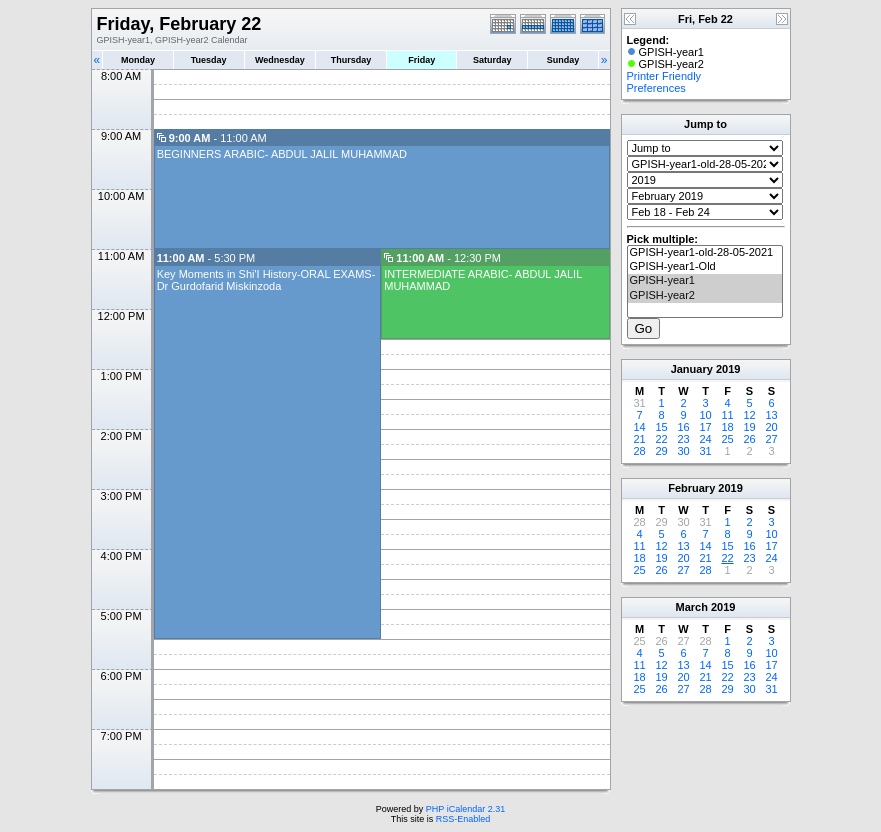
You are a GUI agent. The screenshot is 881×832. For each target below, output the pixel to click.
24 (705, 439)
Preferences (656, 88)
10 (705, 415)
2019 (728, 369)
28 (639, 451)
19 (749, 427)
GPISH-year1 (705, 281)
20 (771, 427)
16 (683, 427)
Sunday (563, 60)
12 (749, 415)
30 (683, 451)
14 (639, 427)
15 (661, 427)
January (692, 369)
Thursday (351, 60)
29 (661, 451)
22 (661, 439)
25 (727, 439)
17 (705, 427)
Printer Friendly (664, 76)
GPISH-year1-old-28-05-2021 (705, 253)
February (691, 488)
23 (683, 439)
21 (639, 439)
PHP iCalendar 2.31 (465, 809)
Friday (421, 60)
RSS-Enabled (463, 819)
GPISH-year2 (705, 296)
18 (727, 427)
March (692, 607)
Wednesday (280, 60)
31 (705, 451)
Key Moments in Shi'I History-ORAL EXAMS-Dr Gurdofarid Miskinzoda (266, 280)
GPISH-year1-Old (705, 267)
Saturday (492, 60)
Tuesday (209, 60)
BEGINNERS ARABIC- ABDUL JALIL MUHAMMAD (282, 154)
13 (771, 415)
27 (771, 439)
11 (727, 415)
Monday (138, 60)
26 (749, 439)
